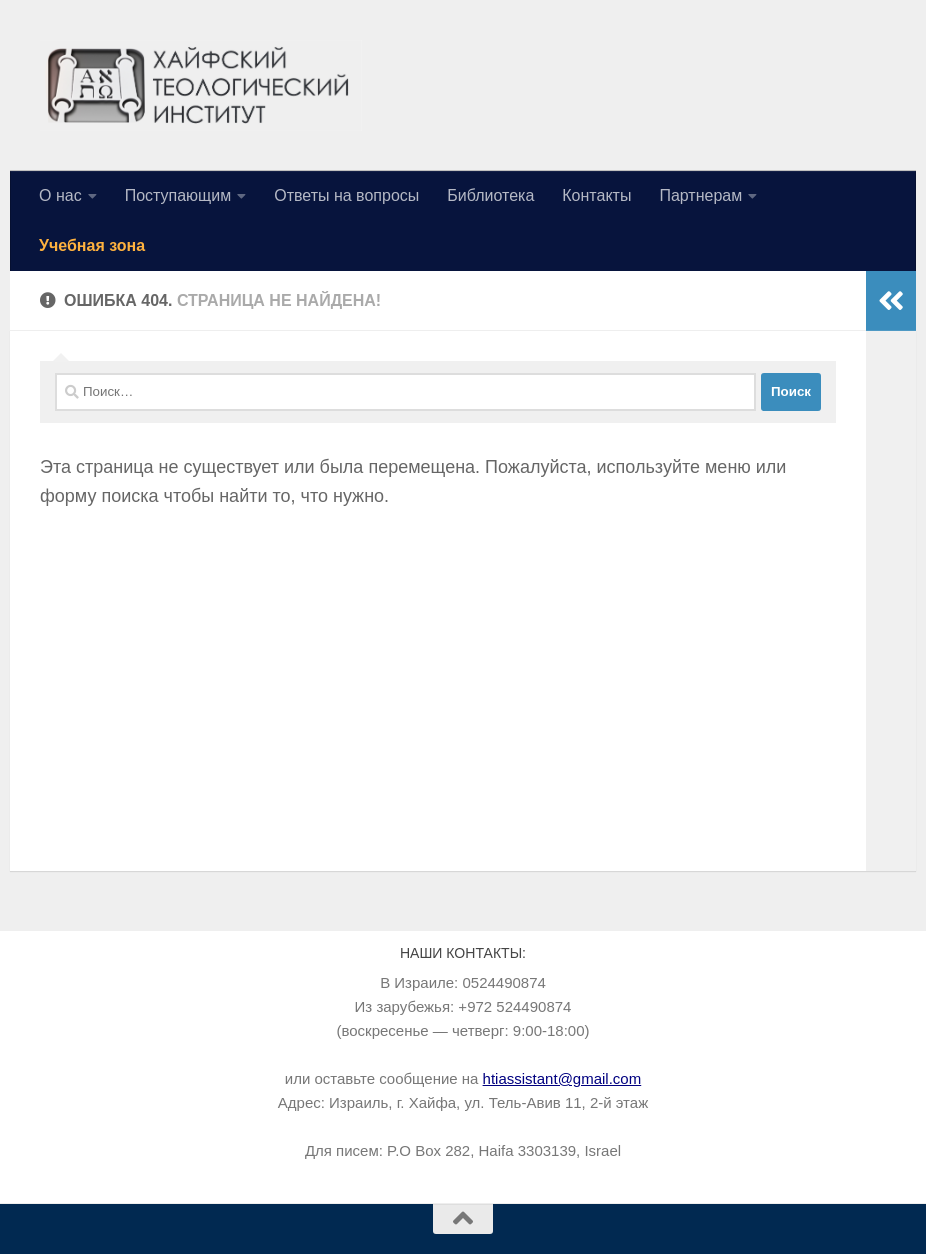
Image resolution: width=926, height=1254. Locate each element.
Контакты (596, 195)
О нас (60, 195)
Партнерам (700, 195)
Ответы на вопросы (346, 195)
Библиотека (490, 195)
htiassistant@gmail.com (562, 1078)
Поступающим (178, 195)
